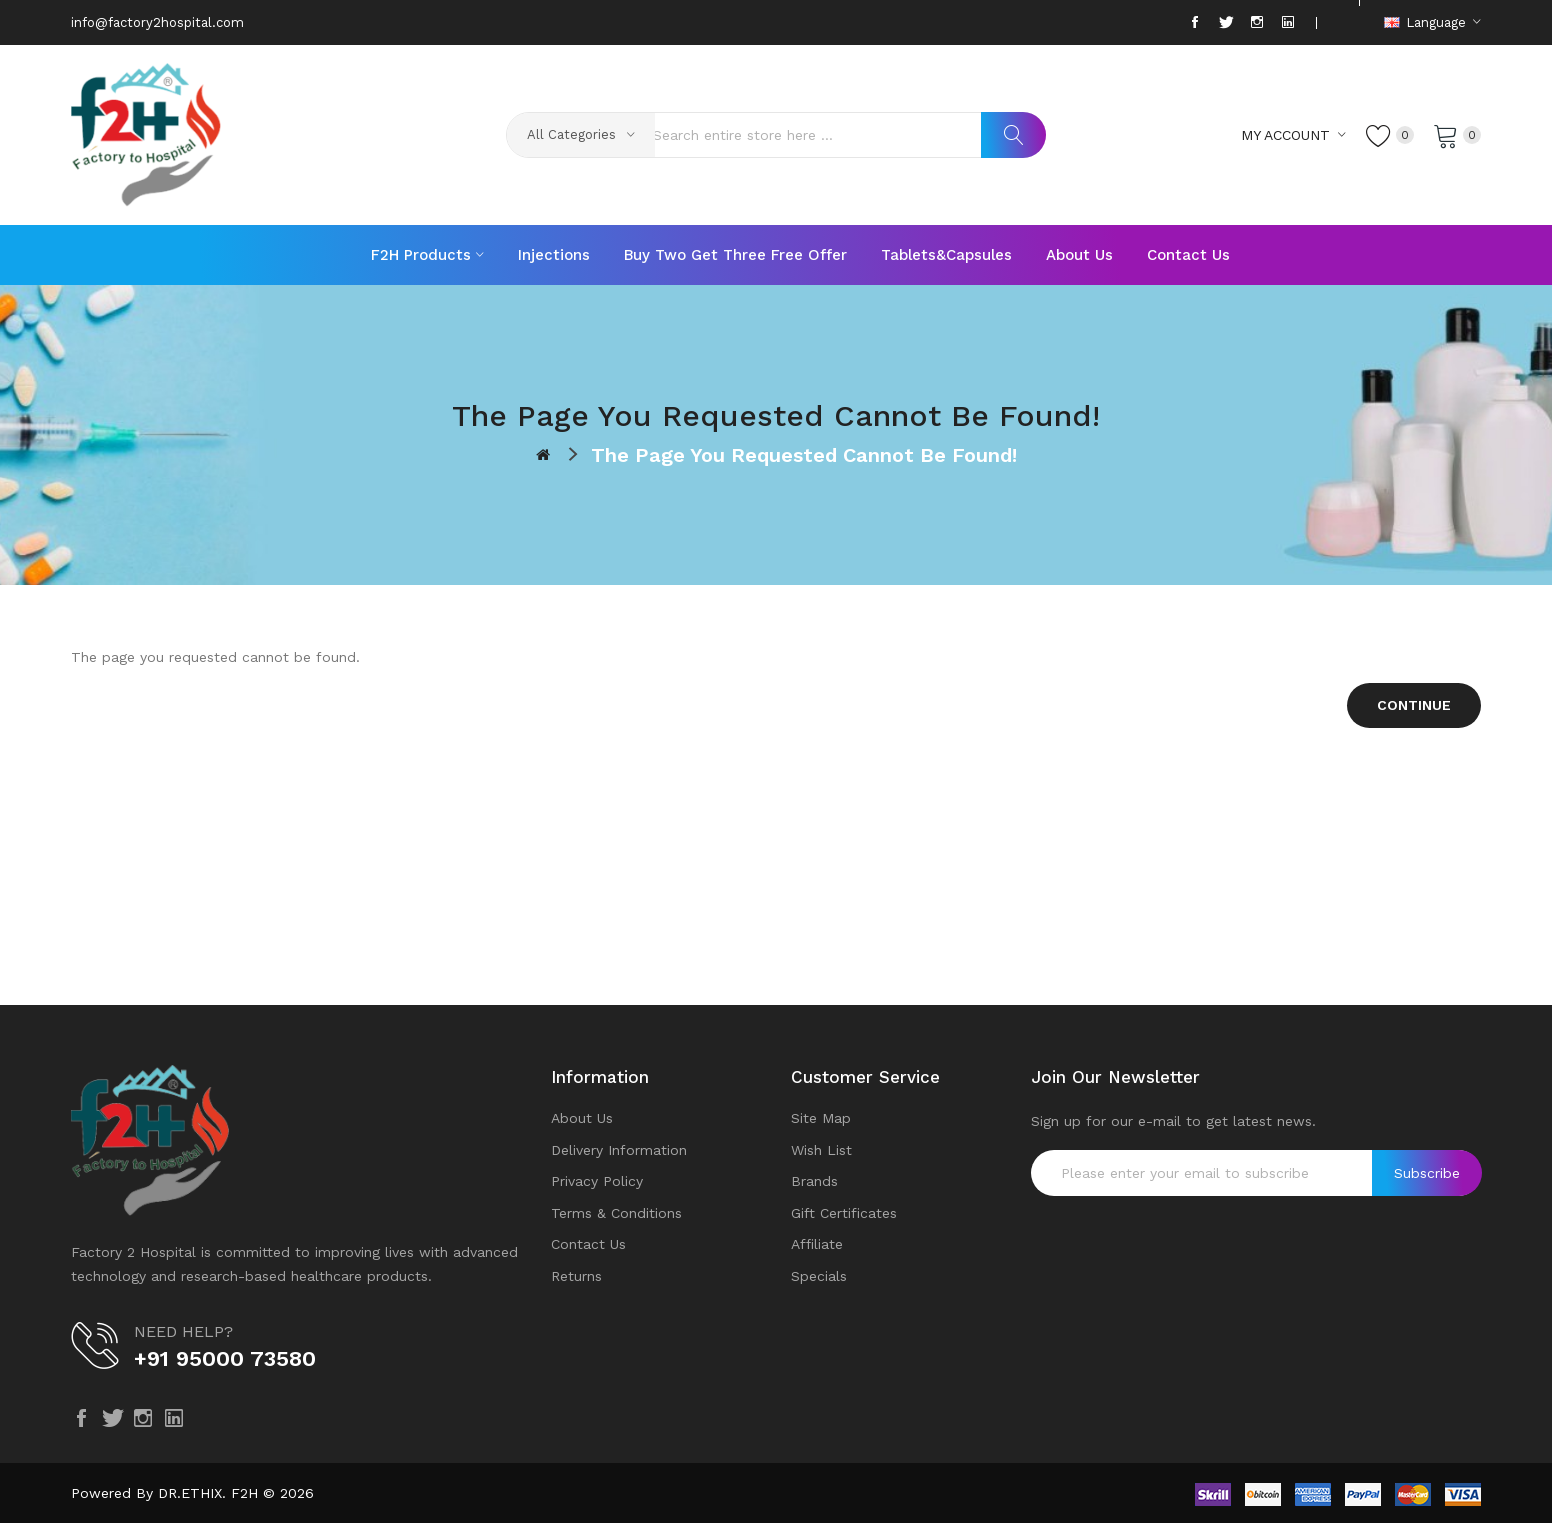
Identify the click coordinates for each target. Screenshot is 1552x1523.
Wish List (821, 1150)
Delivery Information (619, 1150)
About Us (582, 1118)
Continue (1414, 705)
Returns (576, 1276)
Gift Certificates (844, 1213)
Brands (814, 1181)
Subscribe (1427, 1173)
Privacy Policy (597, 1181)
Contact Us (588, 1244)
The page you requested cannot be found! (804, 455)
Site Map (821, 1118)
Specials (819, 1276)
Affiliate (817, 1244)
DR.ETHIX (190, 1493)
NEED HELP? (183, 1331)
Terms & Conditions (616, 1213)
